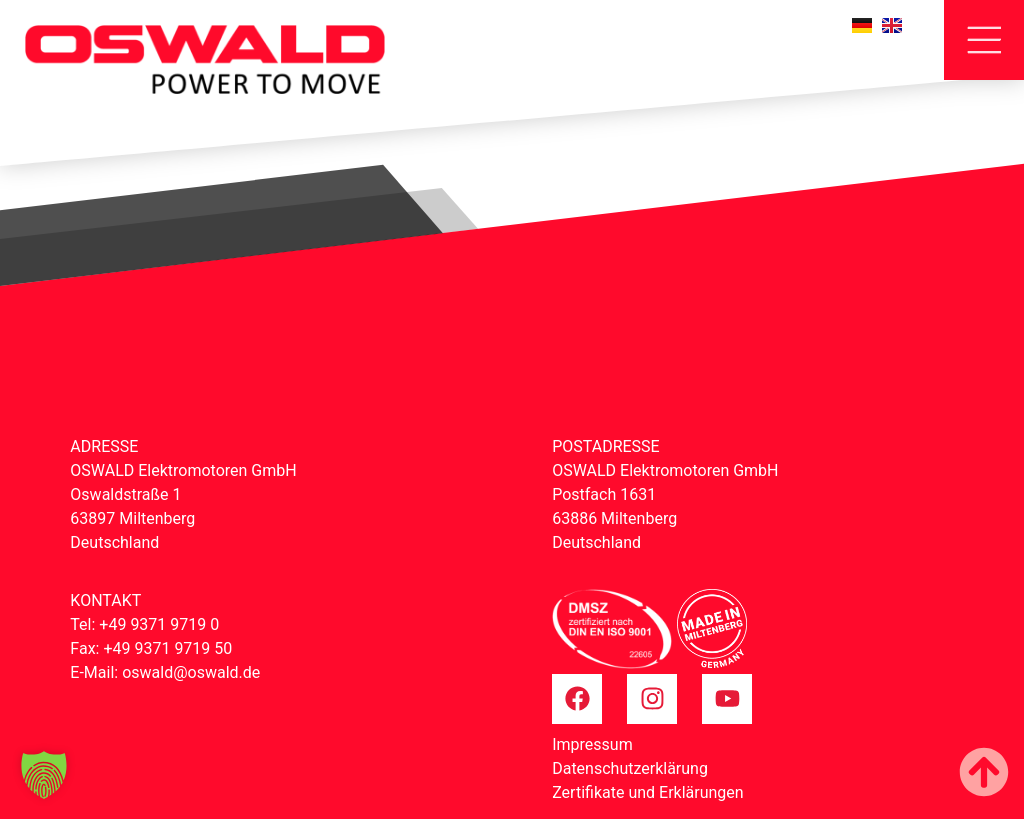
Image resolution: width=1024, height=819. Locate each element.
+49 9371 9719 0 (159, 624)
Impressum (592, 744)
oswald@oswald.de (191, 672)
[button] (44, 775)
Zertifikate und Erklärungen (647, 792)
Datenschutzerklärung (630, 768)
